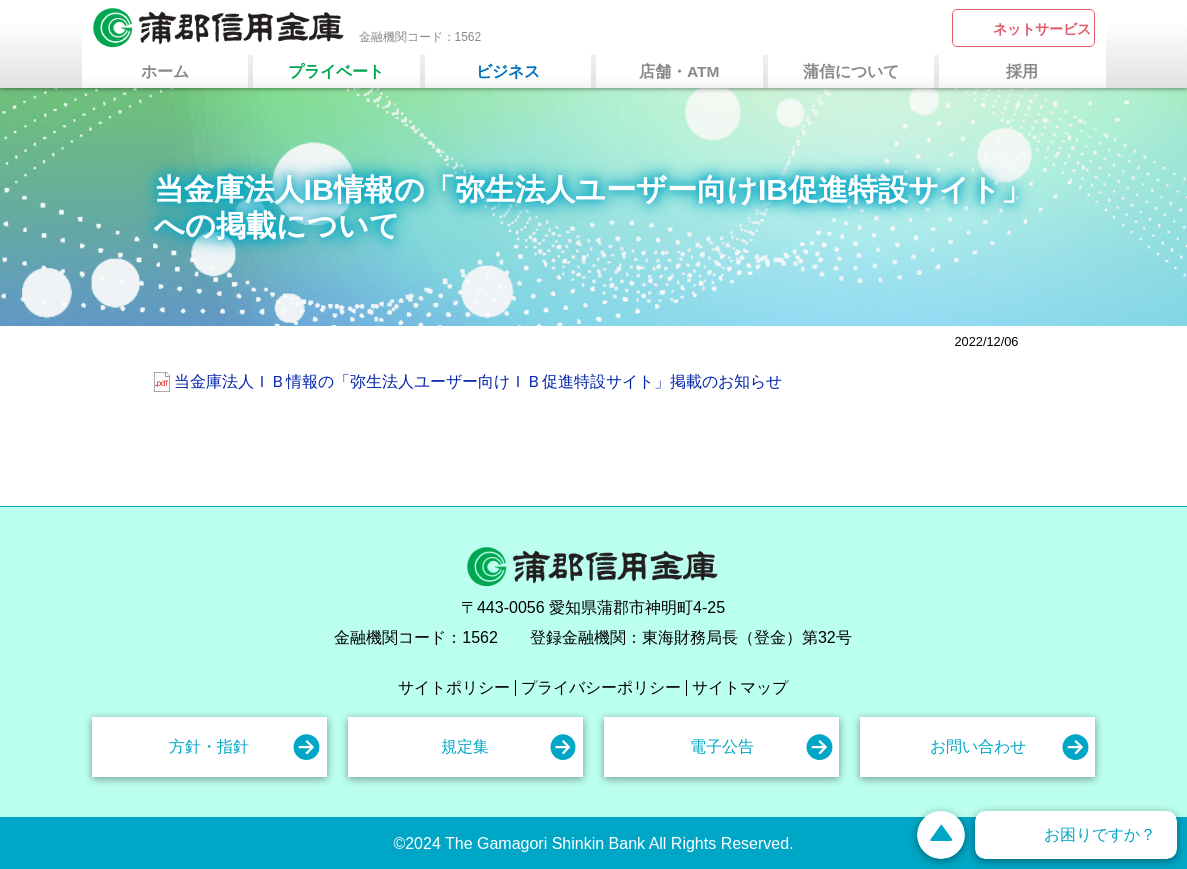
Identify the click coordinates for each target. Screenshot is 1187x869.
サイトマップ (740, 688)
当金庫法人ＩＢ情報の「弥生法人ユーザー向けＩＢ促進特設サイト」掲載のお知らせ (478, 381)
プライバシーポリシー (601, 688)
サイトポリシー (454, 688)
